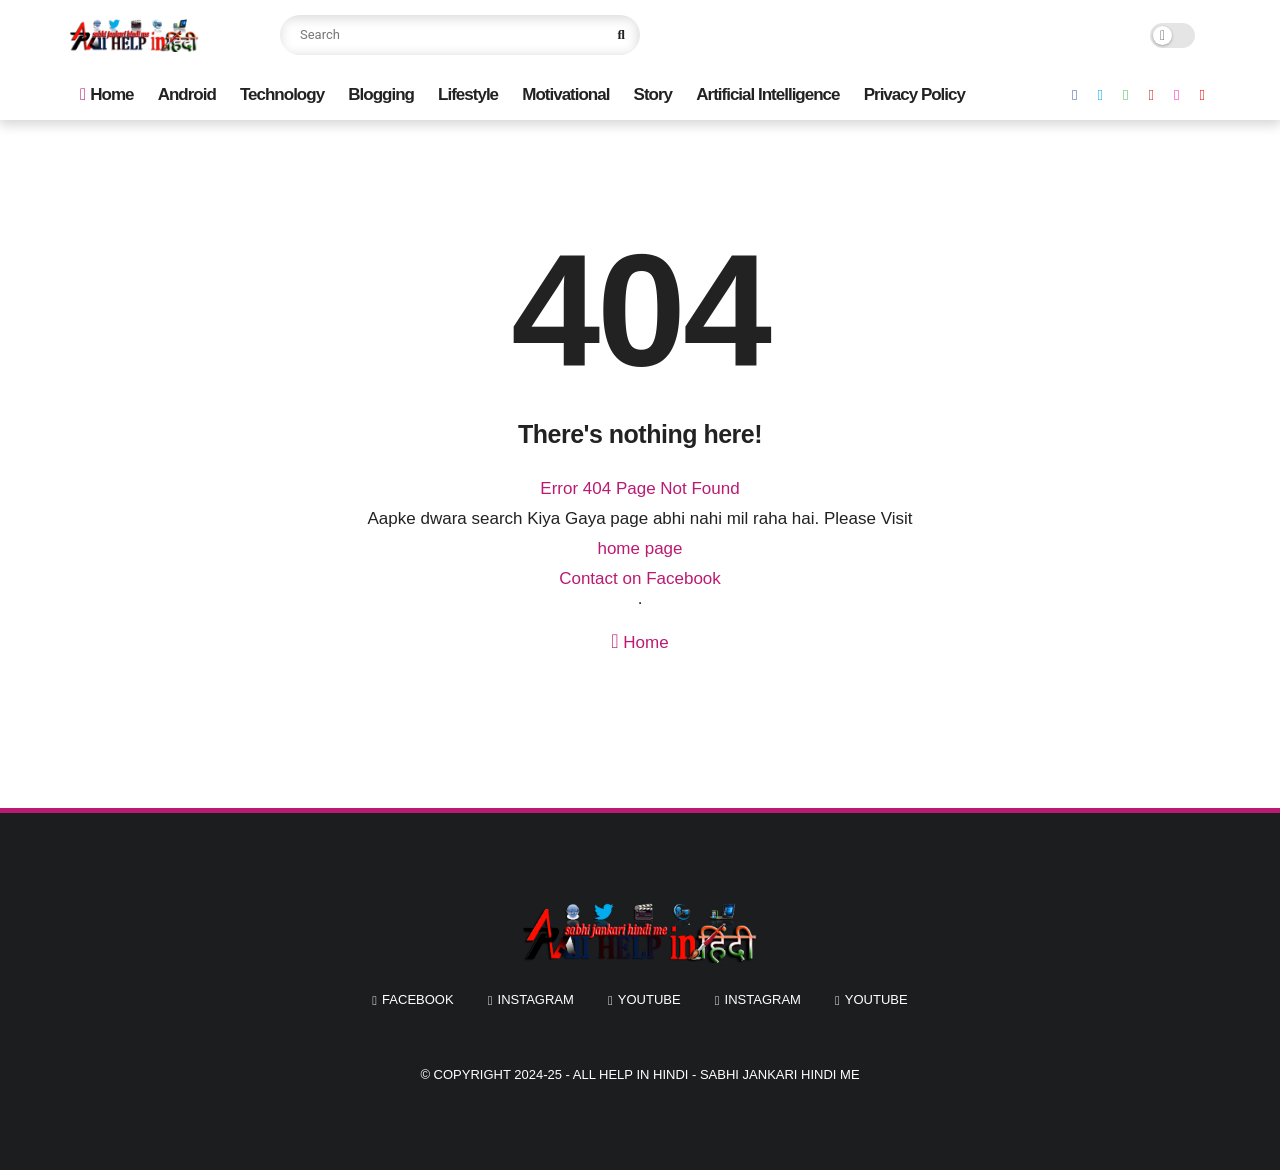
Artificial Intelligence (767, 94)
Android (187, 94)
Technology (282, 94)
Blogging (381, 94)
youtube (649, 999)
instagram (536, 999)
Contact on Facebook (640, 578)
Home (106, 94)
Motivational (565, 94)
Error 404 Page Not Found (639, 488)
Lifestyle (468, 94)
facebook (418, 999)
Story (653, 94)
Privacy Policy (914, 94)
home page (639, 548)
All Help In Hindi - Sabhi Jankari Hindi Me (716, 1074)
